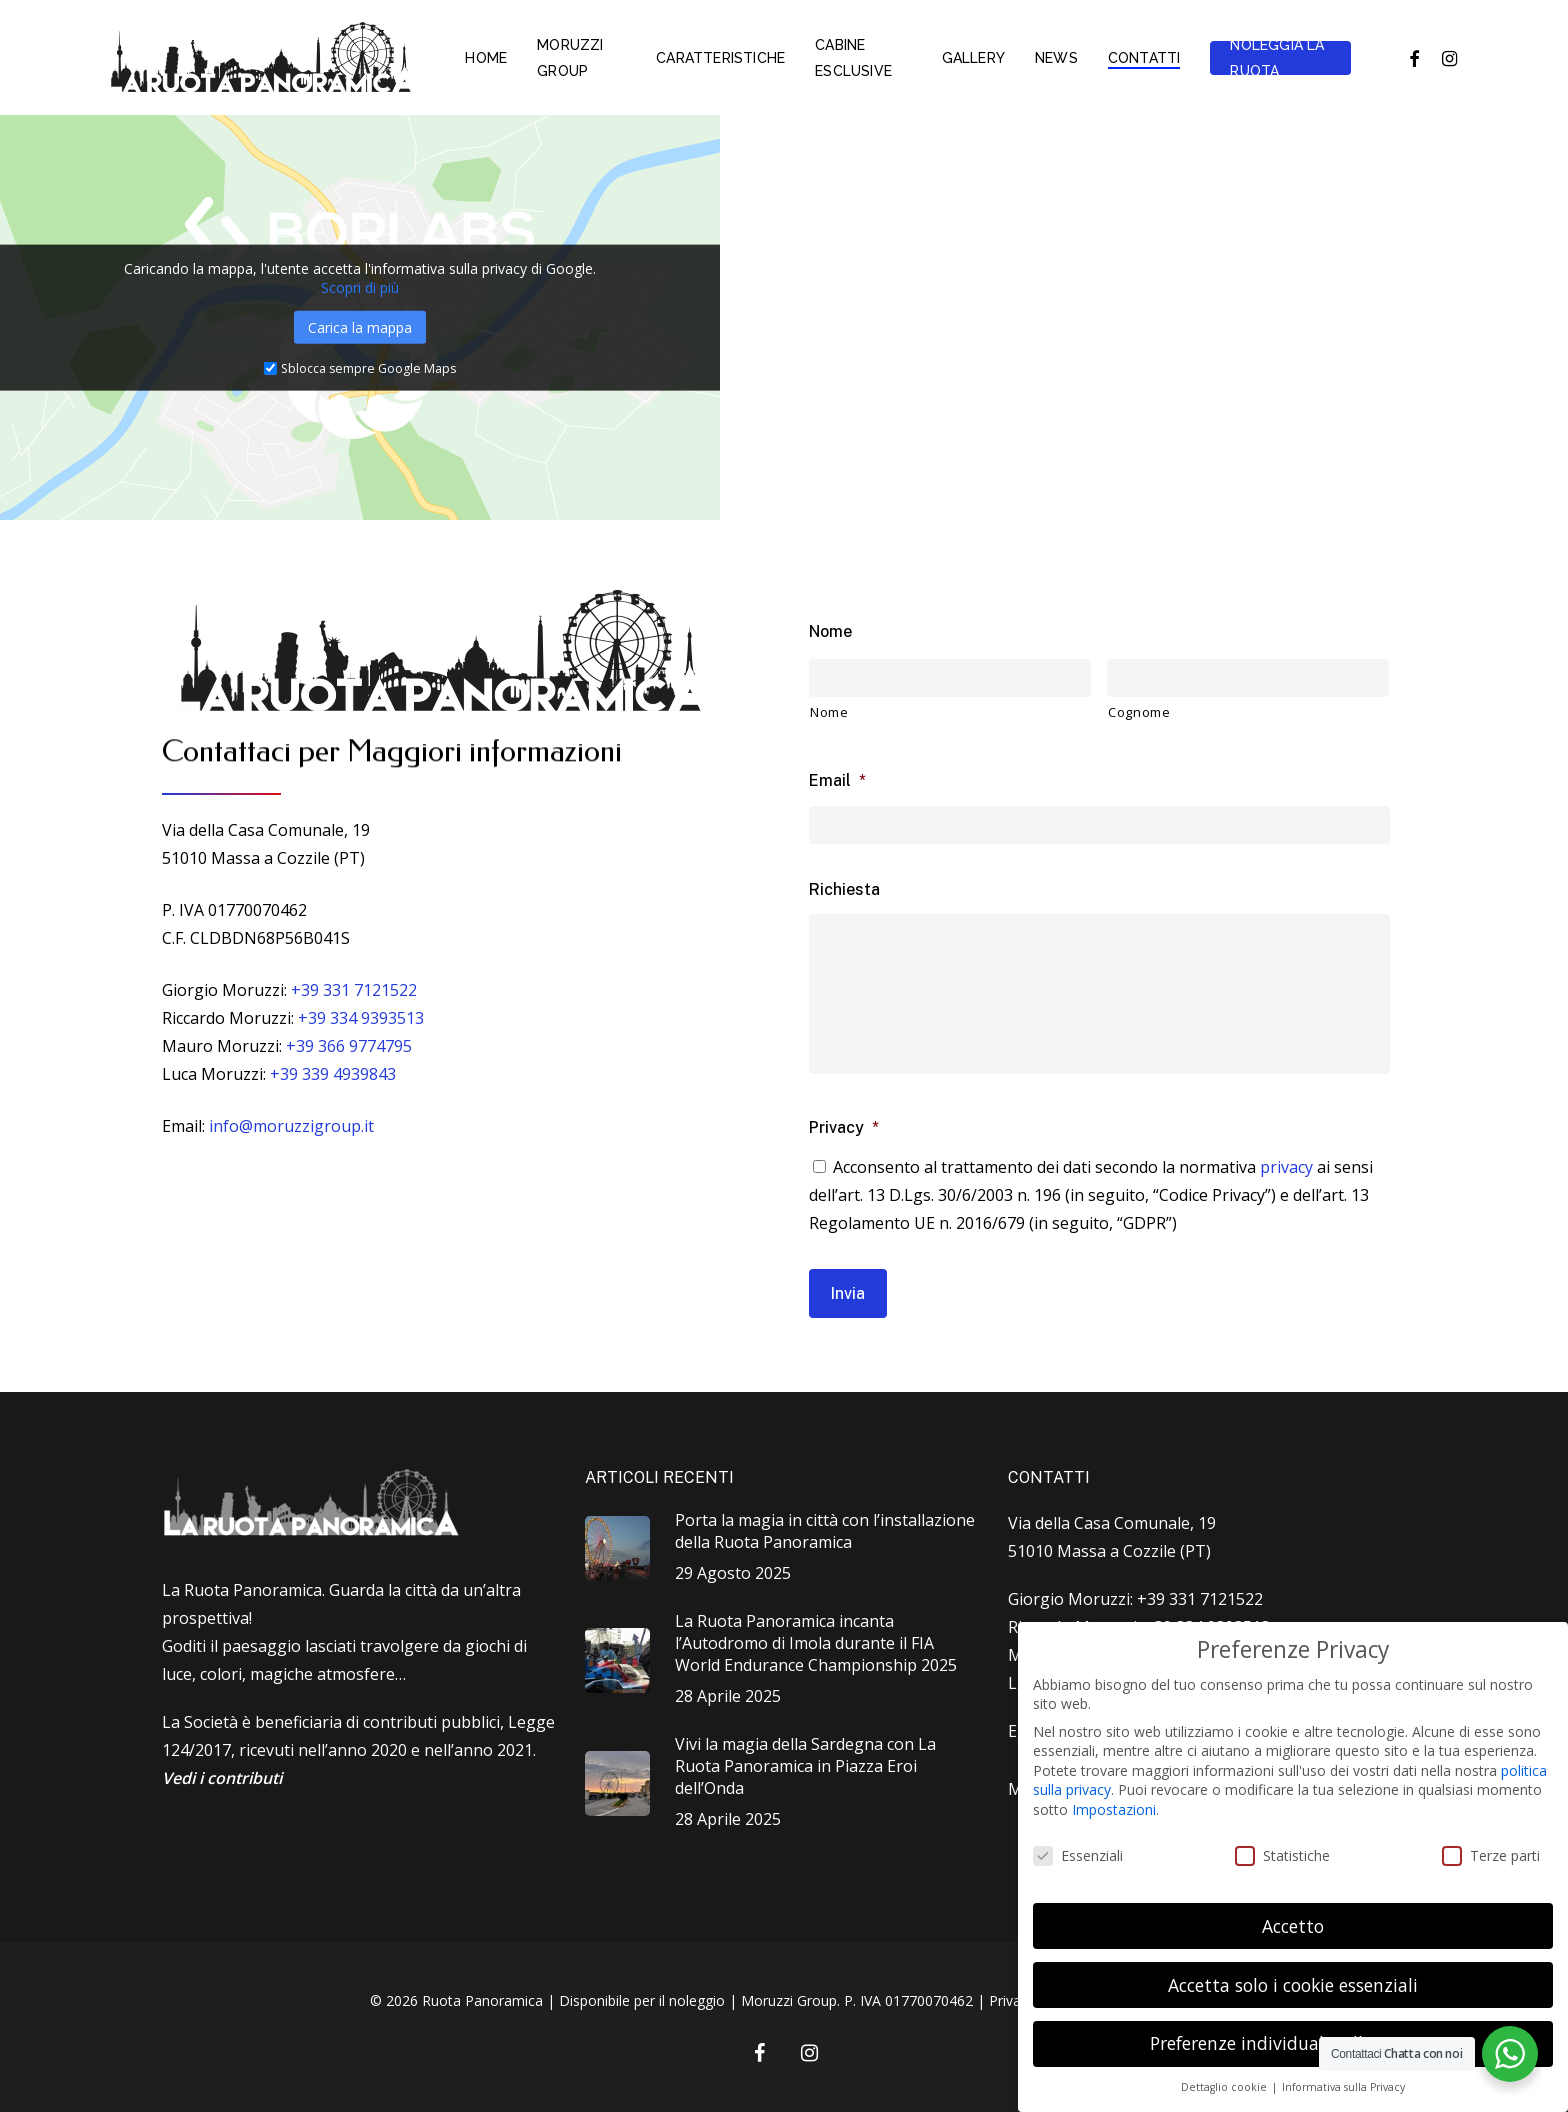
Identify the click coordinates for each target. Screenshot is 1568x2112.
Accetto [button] (1293, 1926)
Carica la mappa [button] (360, 326)
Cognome (1139, 712)
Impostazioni (1114, 1809)
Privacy (844, 1127)
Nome (830, 631)
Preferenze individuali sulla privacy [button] (1293, 2043)
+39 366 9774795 (349, 1046)
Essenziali (1078, 1855)
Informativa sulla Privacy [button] (1343, 2087)
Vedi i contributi (222, 1778)
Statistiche (1282, 1855)
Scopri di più (360, 286)
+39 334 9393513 (361, 1018)
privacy (1286, 1167)
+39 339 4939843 (333, 1074)
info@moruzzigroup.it (291, 1126)
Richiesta (844, 889)
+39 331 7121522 (354, 990)
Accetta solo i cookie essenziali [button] (1293, 1985)
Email (837, 780)
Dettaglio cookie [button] (1225, 2087)
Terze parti (1491, 1855)
